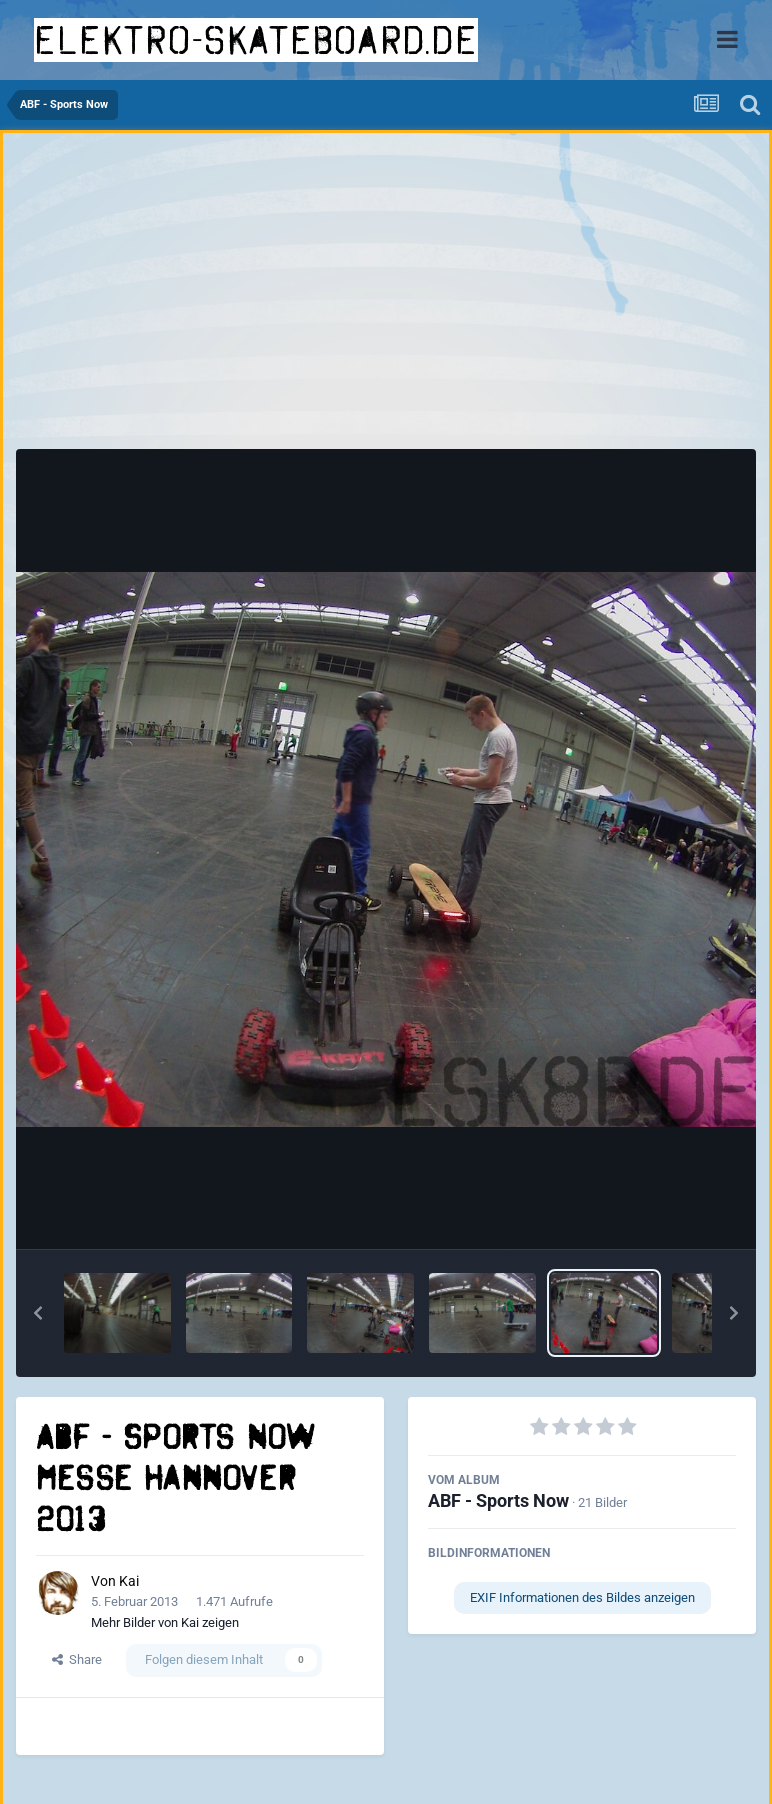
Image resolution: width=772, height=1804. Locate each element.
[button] (38, 1313)
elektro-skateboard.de (256, 40)
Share (77, 1659)
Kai (129, 1581)
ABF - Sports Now (498, 1500)
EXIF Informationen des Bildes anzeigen (582, 1597)
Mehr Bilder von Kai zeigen (165, 1622)
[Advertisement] (386, 296)
